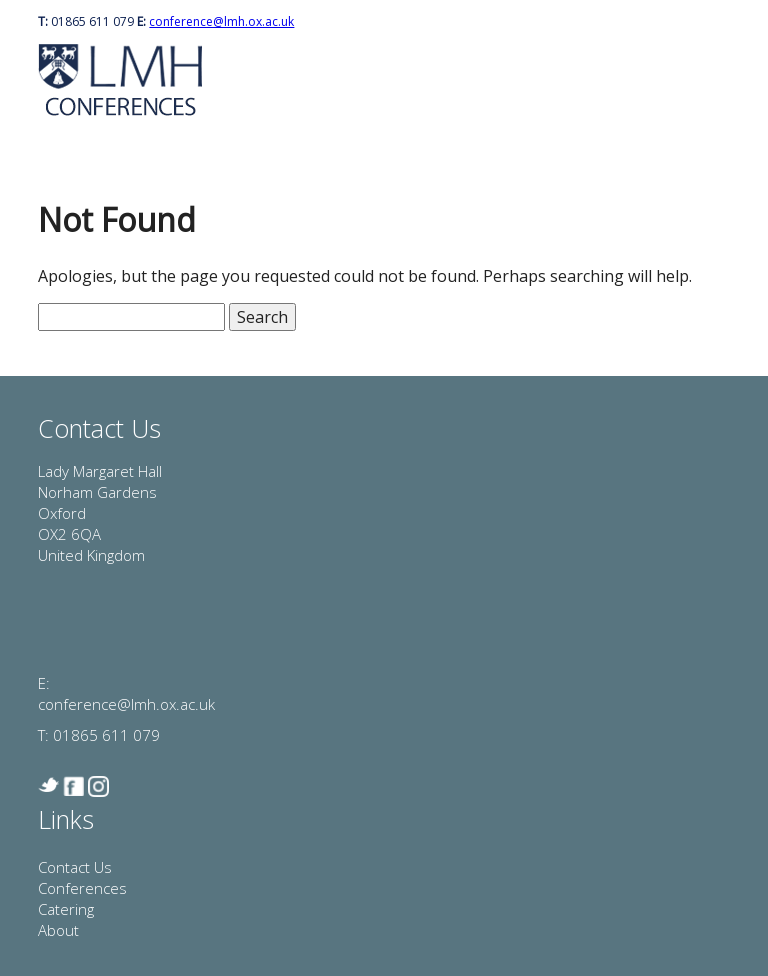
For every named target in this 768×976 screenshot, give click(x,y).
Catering (66, 909)
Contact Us (75, 867)
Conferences (82, 888)
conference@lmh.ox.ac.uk (221, 21)
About (58, 930)
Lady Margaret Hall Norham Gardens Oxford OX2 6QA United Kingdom (100, 513)
